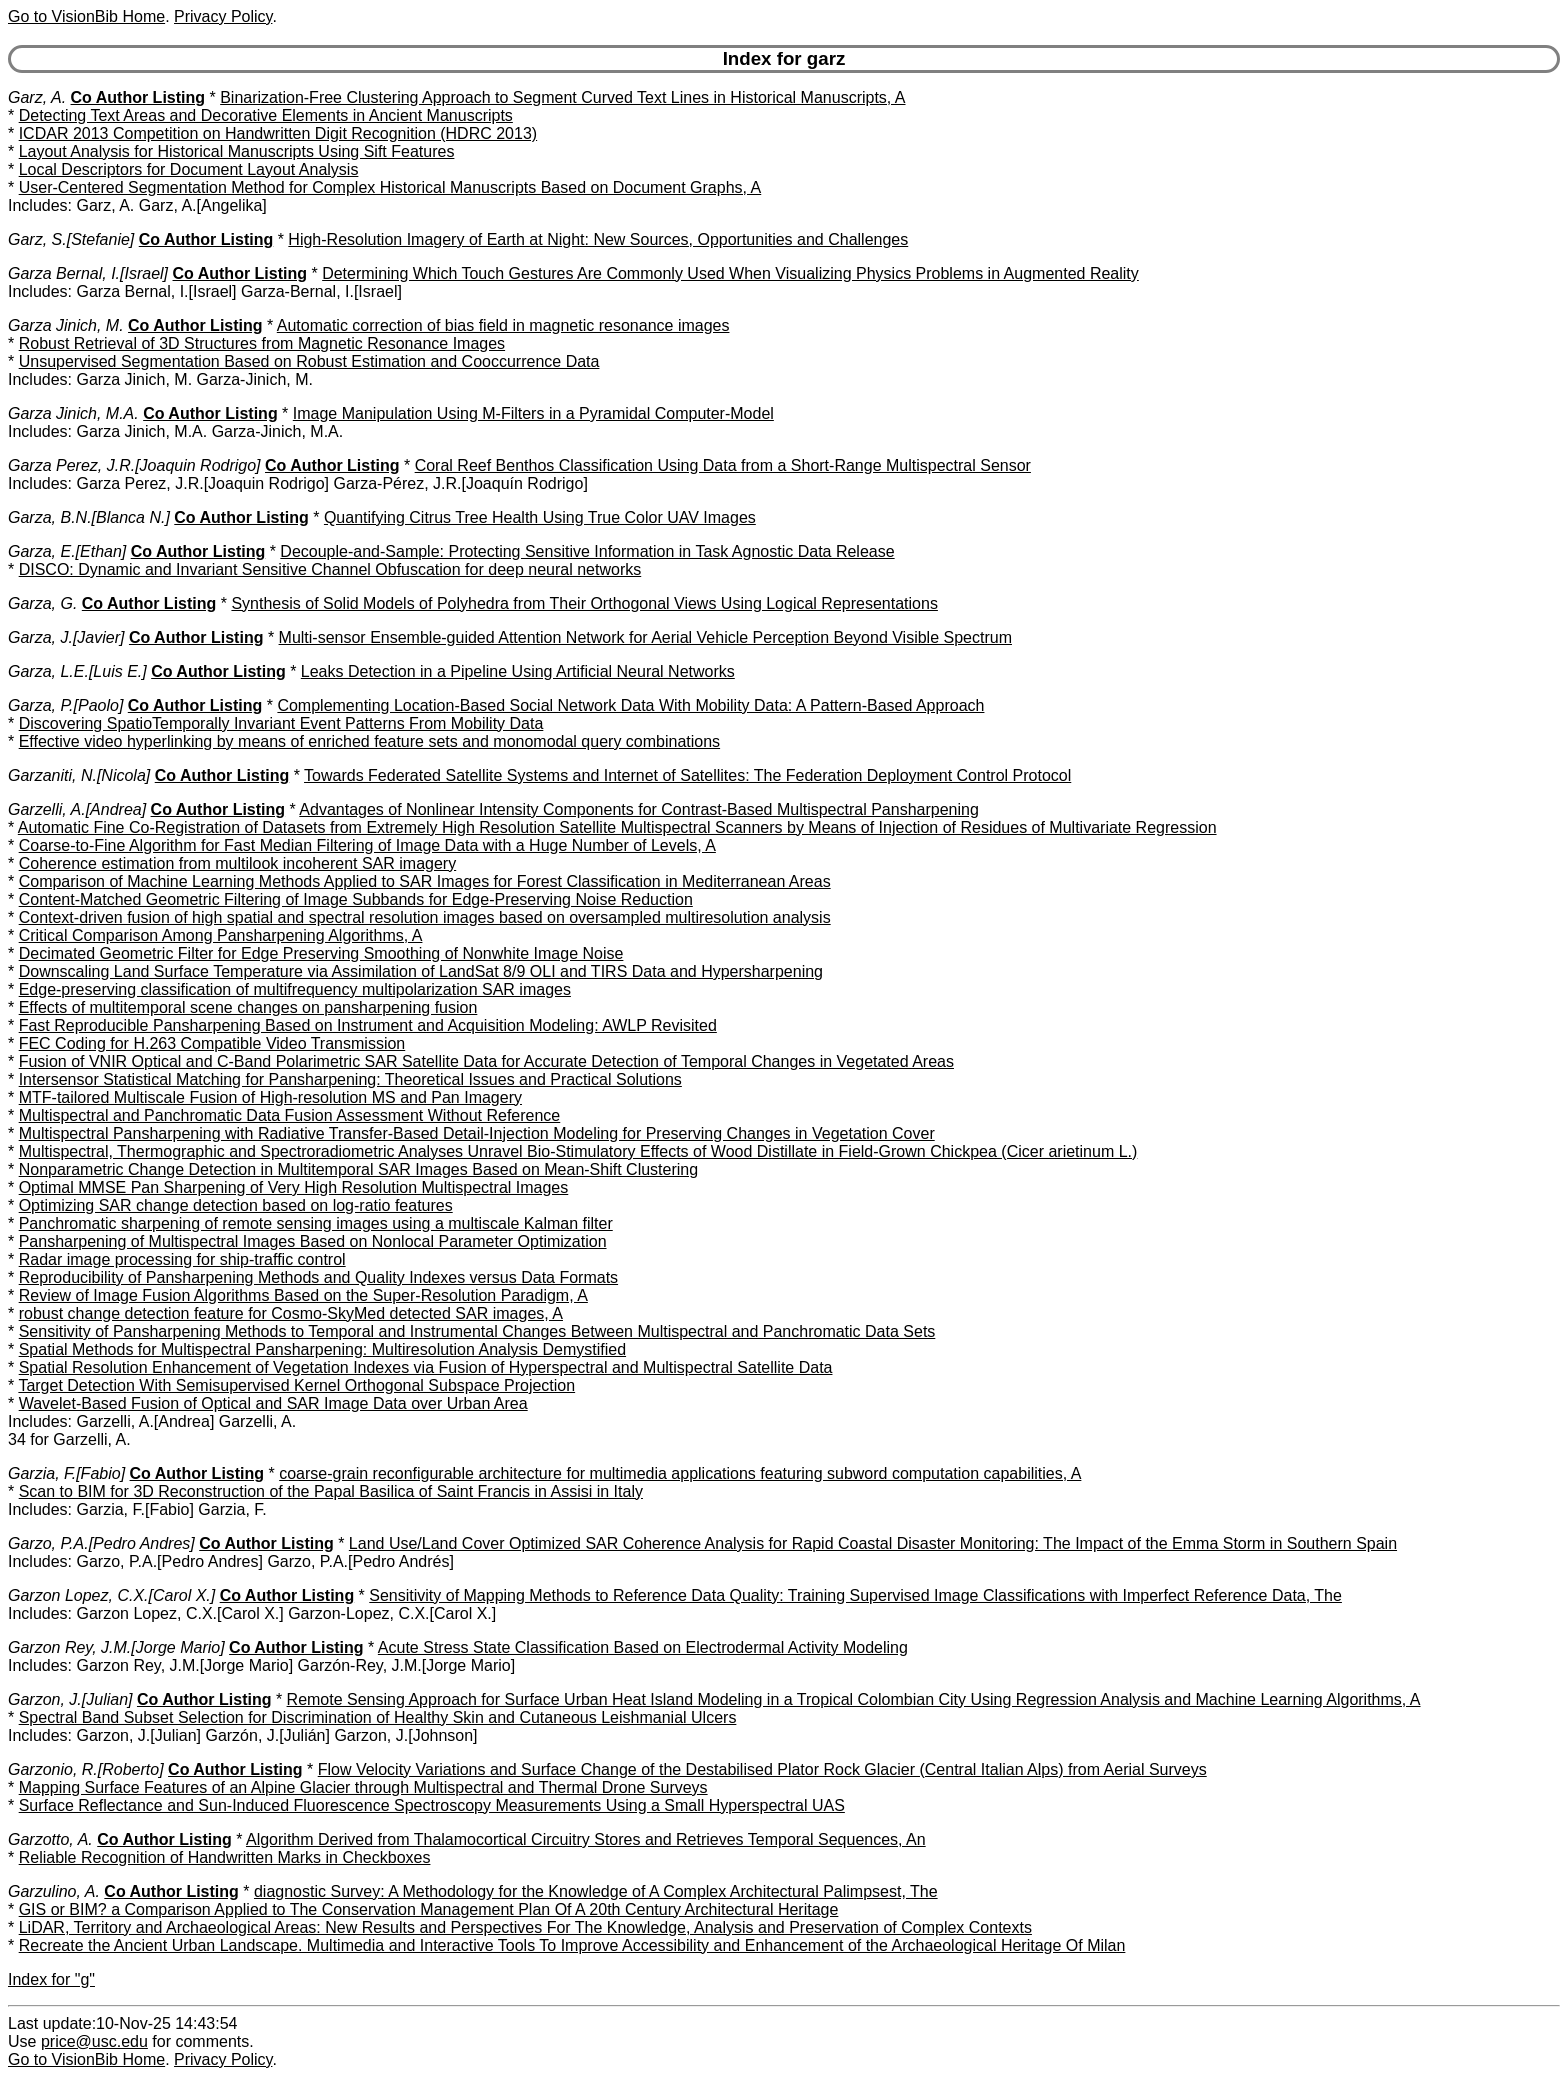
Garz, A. (37, 97)
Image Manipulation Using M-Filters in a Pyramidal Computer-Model (533, 413)
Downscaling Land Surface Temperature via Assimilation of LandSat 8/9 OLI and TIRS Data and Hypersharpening (421, 971)
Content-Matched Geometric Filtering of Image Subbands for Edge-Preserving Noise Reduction (356, 899)
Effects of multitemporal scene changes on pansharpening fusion (248, 1007)
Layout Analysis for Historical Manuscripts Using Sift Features (237, 151)
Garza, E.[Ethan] (67, 551)
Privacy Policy (223, 16)
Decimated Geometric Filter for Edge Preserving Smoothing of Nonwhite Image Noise (321, 953)
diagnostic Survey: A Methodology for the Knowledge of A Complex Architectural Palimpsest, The (596, 1891)
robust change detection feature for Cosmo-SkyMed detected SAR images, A (291, 1313)
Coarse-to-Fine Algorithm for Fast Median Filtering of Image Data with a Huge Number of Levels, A (367, 845)
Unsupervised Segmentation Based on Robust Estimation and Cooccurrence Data (309, 361)
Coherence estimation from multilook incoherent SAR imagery (238, 863)
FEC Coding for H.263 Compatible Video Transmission (212, 1043)
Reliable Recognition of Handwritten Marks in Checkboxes (225, 1857)
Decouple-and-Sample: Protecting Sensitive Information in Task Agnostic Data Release (587, 551)
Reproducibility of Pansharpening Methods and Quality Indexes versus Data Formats (318, 1277)
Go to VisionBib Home (86, 16)
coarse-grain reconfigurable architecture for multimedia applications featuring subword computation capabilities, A (680, 1473)
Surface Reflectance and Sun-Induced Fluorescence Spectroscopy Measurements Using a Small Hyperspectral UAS (432, 1805)
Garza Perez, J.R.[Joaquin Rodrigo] (134, 465)
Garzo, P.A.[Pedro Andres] (101, 1543)
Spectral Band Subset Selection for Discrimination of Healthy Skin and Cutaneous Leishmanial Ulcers (378, 1717)
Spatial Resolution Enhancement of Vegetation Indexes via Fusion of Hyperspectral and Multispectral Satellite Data (426, 1367)
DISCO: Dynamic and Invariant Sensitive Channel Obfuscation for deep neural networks (330, 569)
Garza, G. (42, 603)
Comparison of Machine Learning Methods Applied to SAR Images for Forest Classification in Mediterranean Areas (425, 881)
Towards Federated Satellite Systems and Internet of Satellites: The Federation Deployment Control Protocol (687, 775)
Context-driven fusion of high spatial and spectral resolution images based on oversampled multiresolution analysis (425, 917)
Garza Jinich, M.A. (73, 413)
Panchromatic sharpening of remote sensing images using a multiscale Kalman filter (316, 1223)
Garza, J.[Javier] (66, 637)
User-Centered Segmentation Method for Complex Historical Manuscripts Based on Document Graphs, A (390, 187)
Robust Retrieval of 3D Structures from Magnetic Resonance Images (262, 343)
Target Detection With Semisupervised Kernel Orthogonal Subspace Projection (296, 1385)
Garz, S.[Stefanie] (71, 239)
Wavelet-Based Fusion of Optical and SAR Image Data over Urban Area (273, 1403)
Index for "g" (51, 1979)
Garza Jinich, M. (66, 325)
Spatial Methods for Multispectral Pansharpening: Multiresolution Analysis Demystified (322, 1349)
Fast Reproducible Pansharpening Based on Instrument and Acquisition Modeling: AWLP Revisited (368, 1025)
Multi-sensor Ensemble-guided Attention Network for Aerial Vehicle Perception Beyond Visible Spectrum (645, 637)
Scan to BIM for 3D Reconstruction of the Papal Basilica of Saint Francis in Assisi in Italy (331, 1491)
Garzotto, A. (50, 1839)
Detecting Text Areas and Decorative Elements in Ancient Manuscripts (266, 115)
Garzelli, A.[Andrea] (77, 809)
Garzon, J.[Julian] (70, 1699)
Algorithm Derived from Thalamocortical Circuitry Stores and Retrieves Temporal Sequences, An (586, 1839)
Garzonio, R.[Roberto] (86, 1769)
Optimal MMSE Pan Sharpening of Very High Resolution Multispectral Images (294, 1187)
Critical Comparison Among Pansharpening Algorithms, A (221, 935)
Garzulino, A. (54, 1891)
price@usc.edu (94, 2041)
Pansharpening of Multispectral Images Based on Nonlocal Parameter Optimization (313, 1241)
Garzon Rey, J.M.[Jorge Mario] (116, 1647)
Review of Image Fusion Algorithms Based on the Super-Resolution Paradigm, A (303, 1295)
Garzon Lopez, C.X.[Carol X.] (111, 1595)
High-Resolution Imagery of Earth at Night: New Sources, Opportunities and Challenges (598, 239)
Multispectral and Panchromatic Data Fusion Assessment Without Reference (290, 1115)
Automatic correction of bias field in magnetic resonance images (503, 325)
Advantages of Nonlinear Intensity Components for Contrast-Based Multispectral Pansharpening (638, 809)
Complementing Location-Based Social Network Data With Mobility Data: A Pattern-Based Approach (630, 705)
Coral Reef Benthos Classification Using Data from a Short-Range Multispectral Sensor (723, 465)
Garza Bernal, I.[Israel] (88, 273)
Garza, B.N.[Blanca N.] (89, 517)
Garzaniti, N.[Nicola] (79, 775)
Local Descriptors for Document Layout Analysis (189, 169)
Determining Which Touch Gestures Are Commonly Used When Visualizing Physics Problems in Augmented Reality (730, 273)
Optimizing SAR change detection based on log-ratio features (236, 1205)
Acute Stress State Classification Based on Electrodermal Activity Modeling (643, 1647)
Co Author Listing (138, 97)
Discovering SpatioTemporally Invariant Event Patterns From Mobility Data (281, 723)
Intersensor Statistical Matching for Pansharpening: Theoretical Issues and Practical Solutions (350, 1079)
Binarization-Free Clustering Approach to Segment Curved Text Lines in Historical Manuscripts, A (562, 97)
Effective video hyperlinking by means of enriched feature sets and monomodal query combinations (369, 741)
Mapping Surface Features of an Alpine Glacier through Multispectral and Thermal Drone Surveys (363, 1787)
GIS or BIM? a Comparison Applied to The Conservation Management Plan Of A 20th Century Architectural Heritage (429, 1909)
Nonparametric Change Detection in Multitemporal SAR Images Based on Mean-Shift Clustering (358, 1169)
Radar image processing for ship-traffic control (182, 1259)
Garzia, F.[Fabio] (66, 1473)
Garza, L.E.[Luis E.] (77, 671)
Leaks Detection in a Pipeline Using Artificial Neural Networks (518, 671)
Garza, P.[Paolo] (65, 705)
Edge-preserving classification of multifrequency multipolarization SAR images (295, 989)
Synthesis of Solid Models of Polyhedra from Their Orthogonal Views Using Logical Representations (584, 603)
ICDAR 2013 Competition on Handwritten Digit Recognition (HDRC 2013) (278, 133)
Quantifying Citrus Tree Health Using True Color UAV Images (540, 517)
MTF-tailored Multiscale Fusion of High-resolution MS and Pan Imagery (270, 1097)
